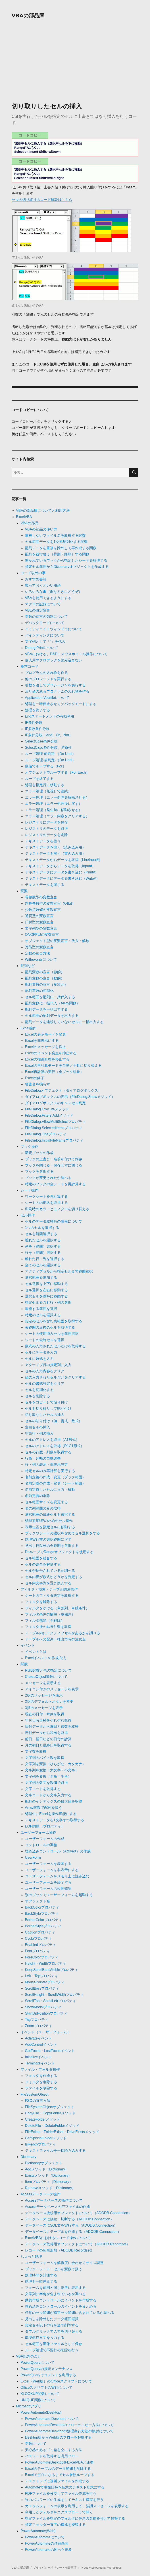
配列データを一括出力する (46, 1009)
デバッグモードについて (44, 623)
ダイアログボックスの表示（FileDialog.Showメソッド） (70, 1097)
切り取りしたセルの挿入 (44, 1415)
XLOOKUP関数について (40, 2394)
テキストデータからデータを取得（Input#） (60, 866)
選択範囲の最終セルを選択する (50, 1514)
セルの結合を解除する (43, 1564)
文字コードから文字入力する (48, 1795)
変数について (35, 2443)
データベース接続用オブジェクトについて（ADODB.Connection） (78, 2213)
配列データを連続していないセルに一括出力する (64, 1022)
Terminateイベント (40, 2063)
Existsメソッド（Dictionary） (48, 2175)
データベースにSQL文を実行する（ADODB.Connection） (71, 2225)
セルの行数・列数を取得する (48, 1452)
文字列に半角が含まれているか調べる (55, 2294)
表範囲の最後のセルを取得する (50, 1327)
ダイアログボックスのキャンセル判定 (55, 1103)
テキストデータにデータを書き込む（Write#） (62, 878)
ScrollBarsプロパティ (42, 1988)
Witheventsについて (41, 959)
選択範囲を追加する (41, 1277)
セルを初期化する (39, 1390)
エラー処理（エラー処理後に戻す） (53, 804)
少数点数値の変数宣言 (43, 910)
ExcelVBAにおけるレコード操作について (58, 2238)
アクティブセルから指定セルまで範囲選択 (59, 1271)
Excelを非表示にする (42, 1040)
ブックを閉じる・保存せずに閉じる (53, 1165)
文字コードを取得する (43, 1789)
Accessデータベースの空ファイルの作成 (57, 2207)
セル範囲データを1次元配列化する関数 (56, 542)
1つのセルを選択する (42, 1228)
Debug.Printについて (41, 648)
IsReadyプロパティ (40, 2144)
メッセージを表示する (43, 1683)
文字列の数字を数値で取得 (46, 1783)
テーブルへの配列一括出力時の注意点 (55, 1639)
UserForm (33, 1857)
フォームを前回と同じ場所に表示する (55, 2288)
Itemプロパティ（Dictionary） (49, 2182)
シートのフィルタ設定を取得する (52, 1595)
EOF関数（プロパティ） (45, 1826)
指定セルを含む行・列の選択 (48, 1302)
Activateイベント (38, 2038)
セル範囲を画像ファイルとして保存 (53, 2344)
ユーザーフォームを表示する (48, 1864)
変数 (24, 891)
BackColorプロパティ (42, 1907)
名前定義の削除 (37, 1496)
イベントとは (35, 1652)
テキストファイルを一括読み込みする (55, 2150)
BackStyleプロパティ (42, 1913)
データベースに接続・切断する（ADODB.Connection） (69, 2219)
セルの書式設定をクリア (44, 1383)
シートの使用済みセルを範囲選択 (52, 1334)
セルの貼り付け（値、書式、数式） (53, 1421)
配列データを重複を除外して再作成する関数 (60, 548)
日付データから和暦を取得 (46, 1733)
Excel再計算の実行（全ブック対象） (54, 1072)
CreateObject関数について (46, 1677)
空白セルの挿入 (37, 1427)
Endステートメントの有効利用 (49, 716)
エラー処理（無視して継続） (48, 791)
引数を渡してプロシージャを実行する (55, 685)
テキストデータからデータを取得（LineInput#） (63, 860)
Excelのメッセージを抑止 (45, 1047)
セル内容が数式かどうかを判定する (53, 1577)
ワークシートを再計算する (46, 1196)
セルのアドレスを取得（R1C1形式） (54, 1446)
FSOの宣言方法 (37, 2101)
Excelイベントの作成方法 (45, 1658)
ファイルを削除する (41, 2088)
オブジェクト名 (37, 1901)
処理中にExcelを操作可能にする (51, 1814)
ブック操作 (29, 1146)
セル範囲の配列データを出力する (52, 1016)
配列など (28, 966)
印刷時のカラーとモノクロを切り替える (57, 1209)
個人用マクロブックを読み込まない (53, 660)
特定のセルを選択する (43, 1315)
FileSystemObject (34, 2094)
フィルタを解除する (41, 1602)
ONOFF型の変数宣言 (42, 934)
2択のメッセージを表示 (44, 1695)
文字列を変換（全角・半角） (48, 1776)
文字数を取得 (35, 1751)
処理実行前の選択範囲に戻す (48, 1539)
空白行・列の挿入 (39, 1433)
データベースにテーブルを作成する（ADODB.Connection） (73, 2231)
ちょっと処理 (31, 2256)
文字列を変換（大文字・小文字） (52, 1770)
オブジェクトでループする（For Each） (57, 772)
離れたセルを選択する (43, 1240)
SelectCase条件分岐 (41, 741)
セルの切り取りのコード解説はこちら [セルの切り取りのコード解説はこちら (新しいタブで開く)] (42, 200)
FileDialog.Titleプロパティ (45, 1134)
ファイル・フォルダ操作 (40, 2069)
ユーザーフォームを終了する (48, 1882)
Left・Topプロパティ (41, 1976)
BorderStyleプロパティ (43, 1926)
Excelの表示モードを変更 (45, 1034)
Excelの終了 (34, 1078)
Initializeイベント (38, 2057)
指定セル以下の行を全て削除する (52, 2325)
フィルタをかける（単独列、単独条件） (57, 1608)
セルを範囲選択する (41, 1234)
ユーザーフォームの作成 (44, 1839)
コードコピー (30, 135)
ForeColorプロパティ (42, 1957)
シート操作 (29, 1190)
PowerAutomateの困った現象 (48, 2550)
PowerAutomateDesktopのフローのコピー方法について (69, 2425)
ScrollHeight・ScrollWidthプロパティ (54, 1995)
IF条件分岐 (33, 722)
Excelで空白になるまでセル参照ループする (59, 2475)
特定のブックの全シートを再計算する (55, 1184)
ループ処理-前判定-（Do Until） (50, 754)
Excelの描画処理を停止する (47, 1059)
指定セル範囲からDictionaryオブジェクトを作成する (67, 567)
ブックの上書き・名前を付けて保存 (53, 1159)
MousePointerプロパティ (45, 1982)
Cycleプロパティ (38, 1938)
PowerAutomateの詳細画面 (46, 2543)
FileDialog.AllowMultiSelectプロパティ (55, 1122)
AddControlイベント (41, 2044)
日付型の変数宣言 (39, 922)
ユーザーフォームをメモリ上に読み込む (57, 1876)
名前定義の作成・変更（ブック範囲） (55, 1477)
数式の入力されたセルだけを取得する (55, 1346)
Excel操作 (28, 1028)
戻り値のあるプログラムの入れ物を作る (57, 691)
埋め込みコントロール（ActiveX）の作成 (58, 1851)
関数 (24, 1664)
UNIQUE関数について (38, 2400)
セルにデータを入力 (41, 1352)
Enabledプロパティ (40, 1945)
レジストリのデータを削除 (46, 835)
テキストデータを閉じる (44, 885)
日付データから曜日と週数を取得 (52, 1726)
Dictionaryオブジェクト (43, 2163)
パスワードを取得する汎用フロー (52, 2456)
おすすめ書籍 (35, 579)
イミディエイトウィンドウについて (53, 629)
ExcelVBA (24, 517)
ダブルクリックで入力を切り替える (53, 2331)
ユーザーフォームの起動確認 (48, 1889)
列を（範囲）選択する (43, 1246)
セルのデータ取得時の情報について (53, 1221)
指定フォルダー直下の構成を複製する (55, 2525)
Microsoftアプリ (28, 2406)
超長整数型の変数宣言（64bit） (50, 903)
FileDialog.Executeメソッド (47, 1109)
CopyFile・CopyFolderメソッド (50, 2113)
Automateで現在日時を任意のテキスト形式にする (64, 2487)
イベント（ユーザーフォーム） (46, 2032)
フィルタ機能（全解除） (44, 1620)
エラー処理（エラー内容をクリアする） (57, 816)
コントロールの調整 (41, 1845)
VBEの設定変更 (37, 610)
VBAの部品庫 (28, 15)
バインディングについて (44, 635)
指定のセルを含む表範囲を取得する (53, 1321)
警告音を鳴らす (37, 1084)
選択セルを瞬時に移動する (46, 1296)
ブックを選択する (39, 1171)
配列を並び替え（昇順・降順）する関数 (57, 554)
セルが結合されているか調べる (50, 1571)
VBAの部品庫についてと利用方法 (43, 510)
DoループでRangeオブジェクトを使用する (59, 1552)
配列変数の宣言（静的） (44, 972)
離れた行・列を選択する (44, 1259)
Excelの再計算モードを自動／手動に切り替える (63, 1065)
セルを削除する (37, 1396)
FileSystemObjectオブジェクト (49, 2107)
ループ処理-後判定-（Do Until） (50, 760)
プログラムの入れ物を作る (46, 673)
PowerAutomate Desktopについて (52, 2419)
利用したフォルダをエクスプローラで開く (59, 2512)
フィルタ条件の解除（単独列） (50, 1614)
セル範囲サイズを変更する (46, 1502)
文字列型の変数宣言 (41, 928)
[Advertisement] (75, 65)
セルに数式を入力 (39, 1358)
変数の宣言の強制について (46, 616)
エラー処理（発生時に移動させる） (53, 810)
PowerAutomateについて (45, 2537)
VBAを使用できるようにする (48, 598)
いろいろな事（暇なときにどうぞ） (53, 592)
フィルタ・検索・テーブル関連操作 (49, 1589)
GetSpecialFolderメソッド (46, 2138)
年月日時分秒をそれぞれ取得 (48, 1720)
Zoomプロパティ (38, 2026)
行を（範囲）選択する (43, 1252)
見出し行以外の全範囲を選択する (52, 1546)
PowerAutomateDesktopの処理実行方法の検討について (69, 2431)
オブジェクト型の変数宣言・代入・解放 (57, 941)
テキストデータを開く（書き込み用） (55, 853)
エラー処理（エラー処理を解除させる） (57, 797)
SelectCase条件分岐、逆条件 (48, 747)
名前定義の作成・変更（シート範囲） (55, 1483)
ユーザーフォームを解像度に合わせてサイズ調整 (64, 2263)
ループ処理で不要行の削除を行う (52, 2350)
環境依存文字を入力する (44, 2337)
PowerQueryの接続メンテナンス (47, 2369)
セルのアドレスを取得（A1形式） (52, 1440)
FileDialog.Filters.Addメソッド (49, 1115)
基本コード (29, 666)
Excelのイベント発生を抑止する (51, 1053)
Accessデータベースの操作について (54, 2200)
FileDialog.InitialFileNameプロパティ (54, 1140)
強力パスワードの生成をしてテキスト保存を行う (64, 2500)
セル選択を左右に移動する (46, 1290)
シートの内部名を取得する (46, 1203)
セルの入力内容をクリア (44, 1371)
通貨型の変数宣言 (39, 916)
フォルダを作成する (41, 2076)
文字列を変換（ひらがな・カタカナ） (55, 1764)
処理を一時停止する (41, 2281)
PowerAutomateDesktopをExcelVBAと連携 (59, 2462)
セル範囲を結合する (41, 1558)
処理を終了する (37, 710)
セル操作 (28, 1215)
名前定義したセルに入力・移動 (50, 1489)
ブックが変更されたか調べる (48, 1178)
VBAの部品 (29, 523)
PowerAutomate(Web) (38, 2531)
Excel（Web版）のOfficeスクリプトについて (56, 2381)
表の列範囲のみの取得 (43, 1508)
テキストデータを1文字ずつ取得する (54, 1820)
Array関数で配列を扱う (43, 1807)
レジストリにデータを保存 (46, 822)
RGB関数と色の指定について (48, 1670)
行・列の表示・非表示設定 (46, 1464)
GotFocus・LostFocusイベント (50, 2051)
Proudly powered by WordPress (101, 2567)
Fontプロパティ (37, 1951)
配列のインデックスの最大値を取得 (53, 1801)
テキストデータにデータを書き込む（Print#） (62, 872)
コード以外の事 (33, 573)
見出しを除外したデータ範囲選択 (52, 2319)
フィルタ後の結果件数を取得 (48, 1627)
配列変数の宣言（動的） (44, 978)
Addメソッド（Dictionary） (47, 2169)
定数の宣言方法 (37, 953)
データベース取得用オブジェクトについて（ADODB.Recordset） (77, 2244)
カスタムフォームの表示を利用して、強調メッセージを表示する (77, 2506)
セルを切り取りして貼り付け (48, 1408)
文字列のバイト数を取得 (44, 1758)
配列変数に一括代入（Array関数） (52, 1003)
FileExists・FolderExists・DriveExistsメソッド (62, 2132)
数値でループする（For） (45, 766)
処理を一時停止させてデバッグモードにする (60, 704)
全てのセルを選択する (43, 1265)
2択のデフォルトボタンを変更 (49, 1701)
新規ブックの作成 (39, 1153)
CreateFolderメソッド (42, 2119)
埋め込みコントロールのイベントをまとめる (60, 2306)
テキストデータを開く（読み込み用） (55, 847)
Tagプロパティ (37, 2019)
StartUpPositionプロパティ (46, 2013)
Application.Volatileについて (47, 698)
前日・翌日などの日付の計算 (48, 1739)
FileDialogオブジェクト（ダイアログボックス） (63, 1090)
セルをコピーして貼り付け (46, 1402)
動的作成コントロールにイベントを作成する (60, 2300)
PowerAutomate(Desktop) (41, 2412)
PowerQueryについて (38, 2362)
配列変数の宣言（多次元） (46, 984)
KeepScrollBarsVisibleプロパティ (51, 1970)
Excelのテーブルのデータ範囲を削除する (58, 2468)
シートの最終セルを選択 (44, 1340)
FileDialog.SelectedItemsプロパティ (53, 1128)
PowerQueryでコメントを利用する (48, 2375)
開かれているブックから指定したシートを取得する (66, 560)
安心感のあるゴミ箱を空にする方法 (53, 2450)
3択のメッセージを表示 (44, 1708)
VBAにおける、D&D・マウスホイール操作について (66, 654)
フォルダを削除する (41, 2082)
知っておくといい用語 (43, 585)
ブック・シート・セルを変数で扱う (53, 2269)
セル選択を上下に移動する (46, 1284)
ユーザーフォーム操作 (38, 1832)
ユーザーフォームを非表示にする (52, 1870)
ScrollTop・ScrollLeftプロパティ (50, 2001)
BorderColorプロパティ (43, 1920)
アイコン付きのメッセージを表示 (52, 1689)
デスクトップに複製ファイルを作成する (57, 2481)
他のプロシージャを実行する (48, 679)
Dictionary (28, 2157)
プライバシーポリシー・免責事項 (55, 2567)
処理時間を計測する (41, 2275)
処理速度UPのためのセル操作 (49, 1521)
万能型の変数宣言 (39, 947)
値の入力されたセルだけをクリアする (55, 1377)
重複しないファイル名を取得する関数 (55, 535)
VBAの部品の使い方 (41, 529)
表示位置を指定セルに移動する (50, 1527)
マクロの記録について (43, 604)
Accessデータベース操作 (41, 2194)
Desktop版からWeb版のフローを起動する (58, 2437)
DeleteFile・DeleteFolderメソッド (52, 2125)
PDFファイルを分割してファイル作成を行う (60, 2493)
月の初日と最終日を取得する (48, 1745)
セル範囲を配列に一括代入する (50, 997)
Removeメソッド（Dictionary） (50, 2188)
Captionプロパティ (40, 1932)
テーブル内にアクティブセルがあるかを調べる (62, 1633)
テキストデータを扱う (43, 841)
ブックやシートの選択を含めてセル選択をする (62, 1533)
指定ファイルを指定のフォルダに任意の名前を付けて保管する (75, 2518)
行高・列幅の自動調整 (43, 1458)
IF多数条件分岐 (37, 729)
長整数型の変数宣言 (41, 897)
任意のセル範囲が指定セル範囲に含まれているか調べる (69, 2313)
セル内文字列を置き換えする (48, 1583)
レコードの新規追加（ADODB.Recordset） (59, 2250)
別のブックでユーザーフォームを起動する (59, 1895)
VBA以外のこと (28, 2356)
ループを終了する (39, 779)
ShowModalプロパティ (43, 2007)
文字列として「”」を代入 (45, 641)
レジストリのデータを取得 (46, 828)
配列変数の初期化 (39, 991)
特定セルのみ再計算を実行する (50, 1471)
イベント (28, 1645)
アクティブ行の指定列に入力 (48, 1365)
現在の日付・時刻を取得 (44, 1714)
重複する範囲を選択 (41, 1309)
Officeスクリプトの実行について (47, 2387)
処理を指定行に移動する (44, 785)
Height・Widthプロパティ (45, 1963)
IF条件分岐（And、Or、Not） (49, 735)
